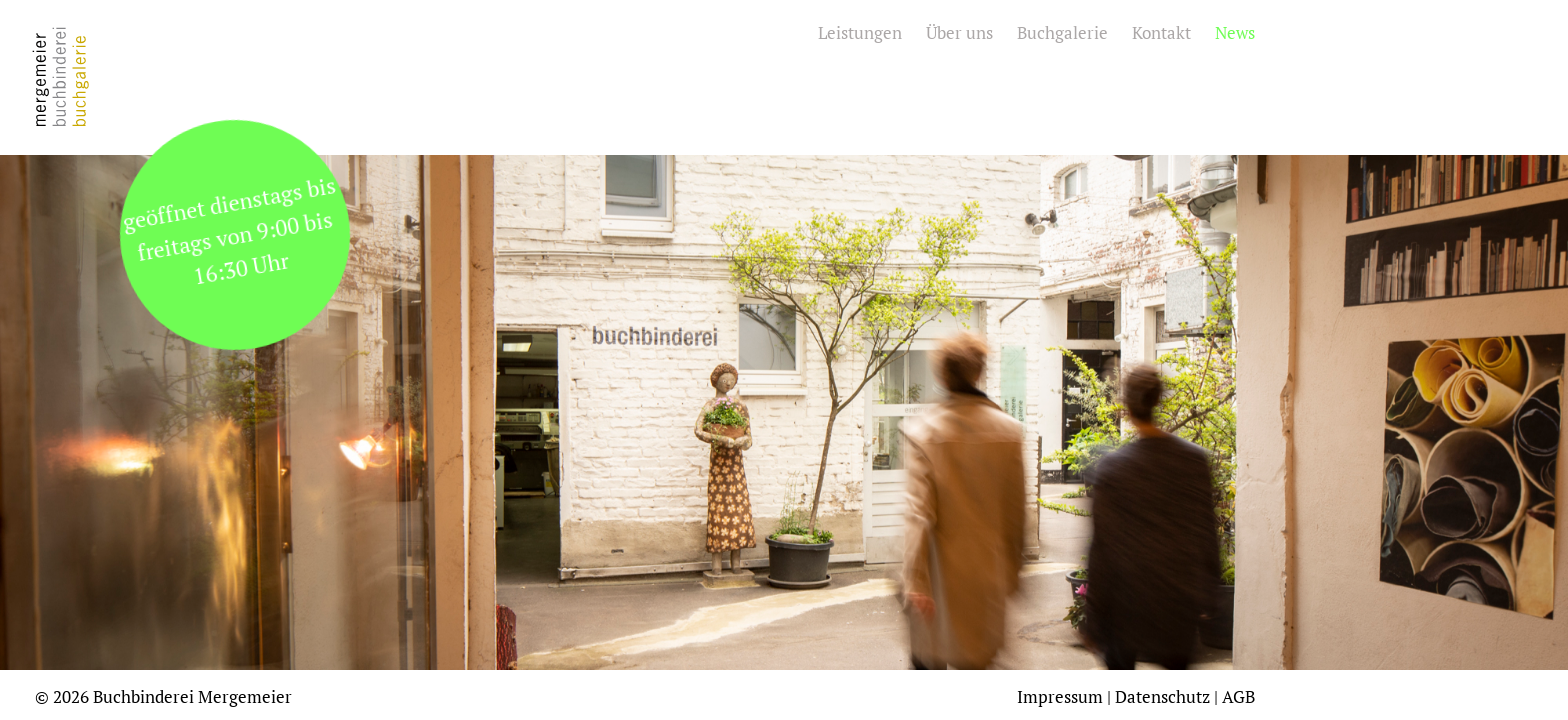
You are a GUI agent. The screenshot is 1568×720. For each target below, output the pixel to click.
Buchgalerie (1062, 32)
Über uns (959, 32)
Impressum (1060, 696)
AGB (1238, 696)
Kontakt (1161, 32)
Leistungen (860, 32)
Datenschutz (1162, 696)
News (1235, 32)
